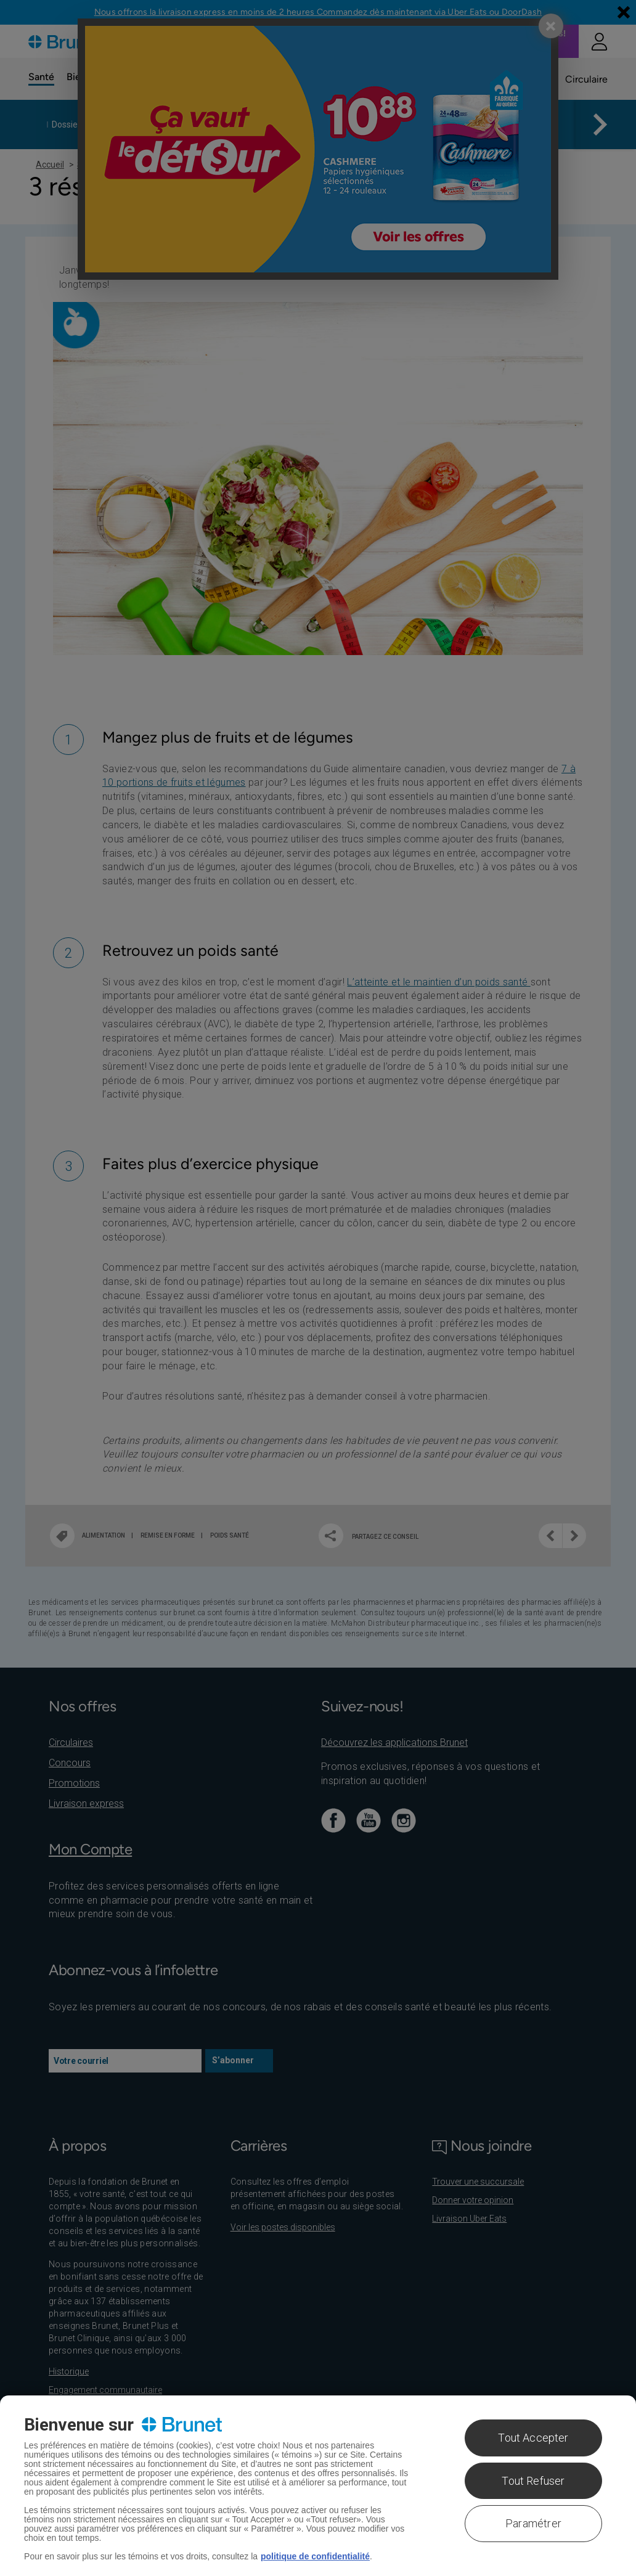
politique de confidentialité (315, 2556)
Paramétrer (533, 2523)
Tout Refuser (533, 2480)
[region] (318, 2485)
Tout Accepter (533, 2437)
